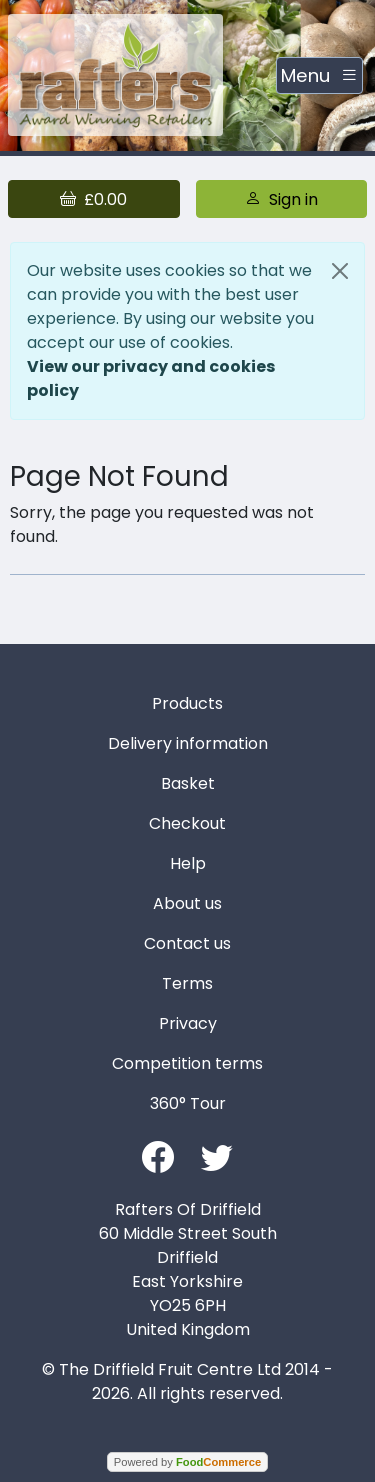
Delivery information (188, 743)
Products (187, 703)
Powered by (187, 1462)
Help (188, 863)
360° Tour (188, 1103)
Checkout (187, 823)
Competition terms (187, 1063)
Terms (187, 983)
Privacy (188, 1023)
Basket (188, 783)
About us (187, 903)
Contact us (187, 943)
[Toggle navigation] (319, 76)
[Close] (340, 271)
